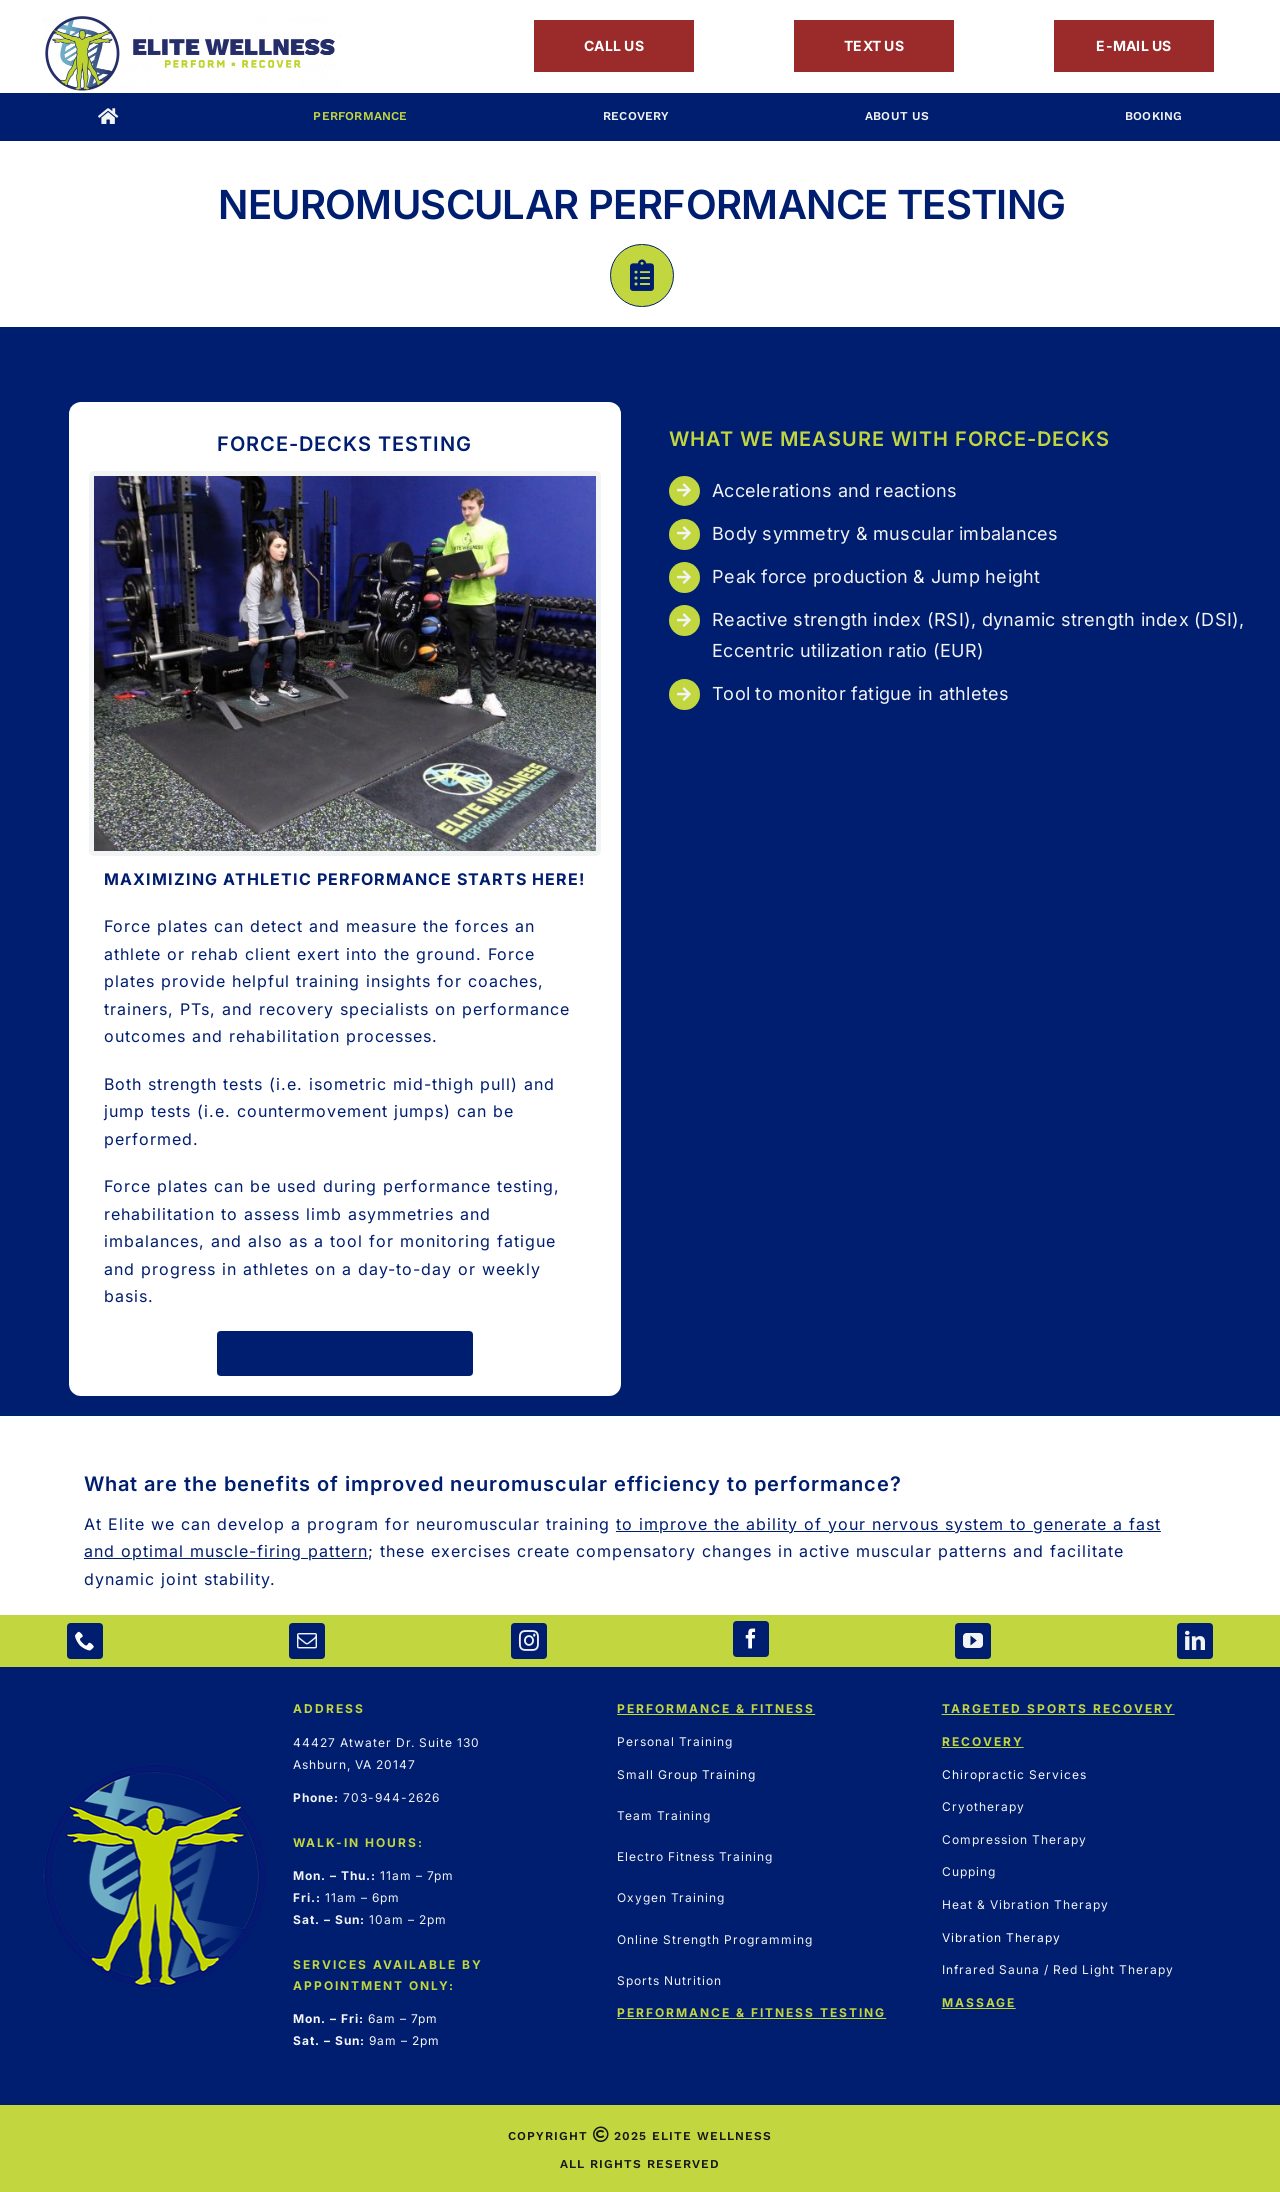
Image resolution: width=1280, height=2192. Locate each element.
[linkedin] (1195, 1641)
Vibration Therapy (1001, 1937)
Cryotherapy (983, 1806)
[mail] (307, 1641)
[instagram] (529, 1641)
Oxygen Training (671, 1897)
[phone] (85, 1641)
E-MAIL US (1133, 45)
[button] (640, 1552)
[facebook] (751, 1639)
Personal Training (675, 1741)
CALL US (614, 45)
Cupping (969, 1871)
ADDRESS (329, 1708)
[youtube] (973, 1641)
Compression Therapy (1014, 1839)
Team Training (664, 1815)
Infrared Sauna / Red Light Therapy (1058, 1969)
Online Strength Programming (715, 1939)
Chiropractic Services (1014, 1774)
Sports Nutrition (669, 1980)
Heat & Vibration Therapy (1025, 1904)
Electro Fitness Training (695, 1856)
